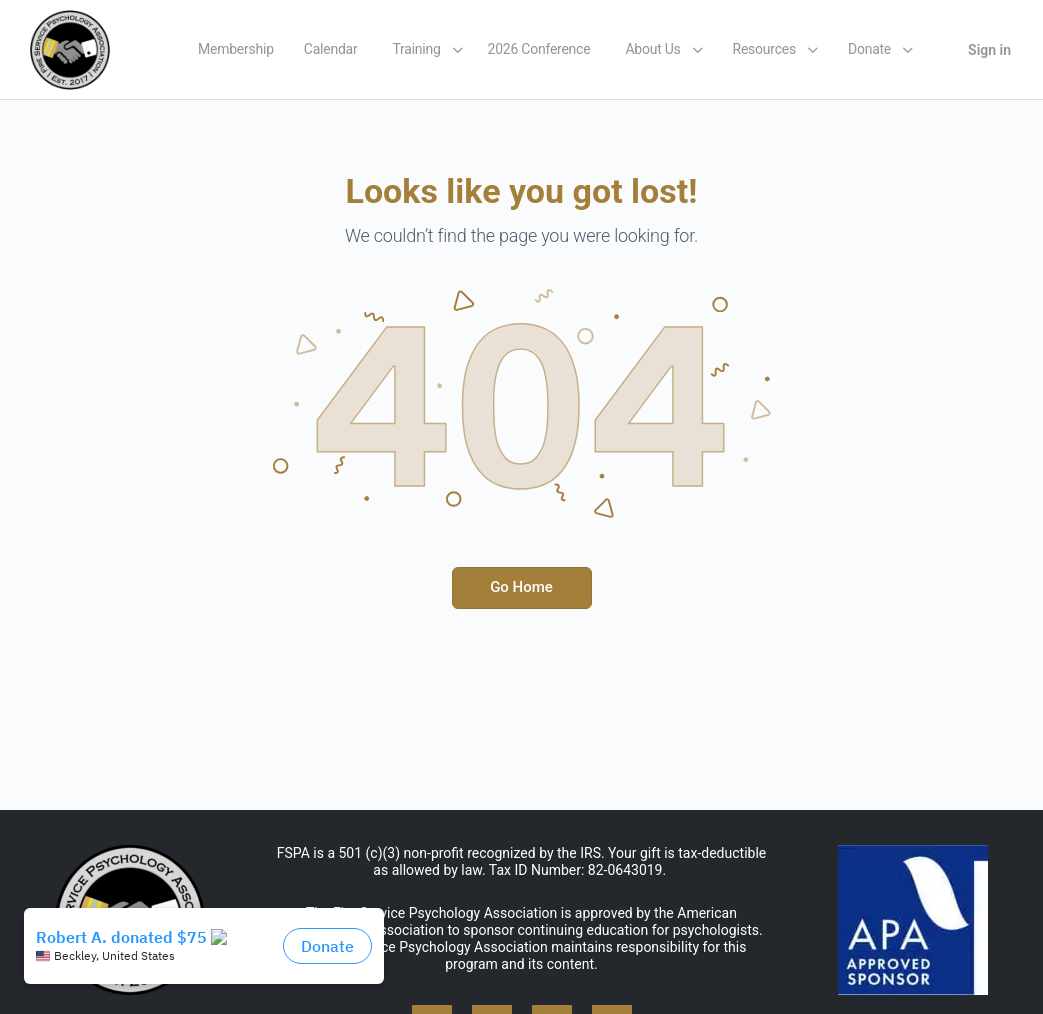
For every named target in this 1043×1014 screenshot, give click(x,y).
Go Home (521, 587)
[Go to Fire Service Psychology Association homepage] (70, 48)
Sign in (989, 50)
